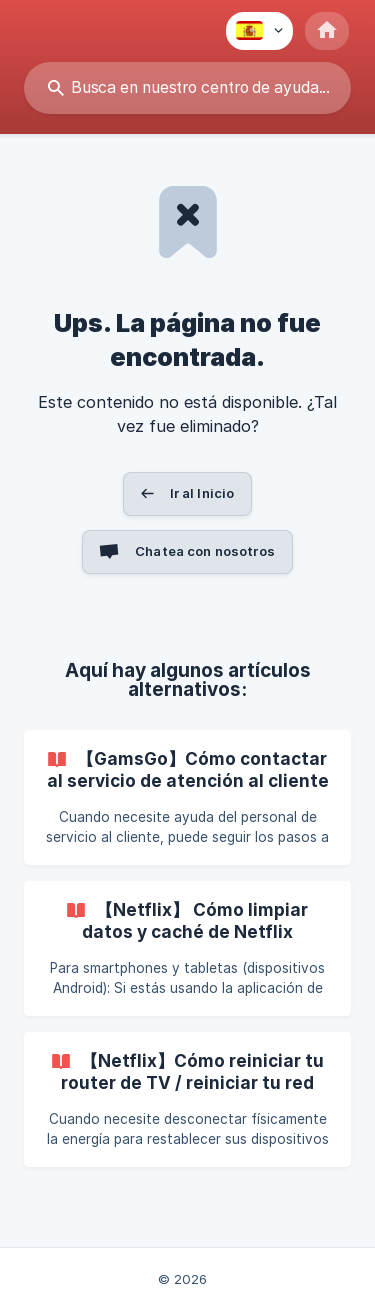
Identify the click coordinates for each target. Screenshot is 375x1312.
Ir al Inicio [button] (202, 493)
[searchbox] (187, 88)
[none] (259, 31)
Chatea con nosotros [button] (205, 551)
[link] (187, 797)
